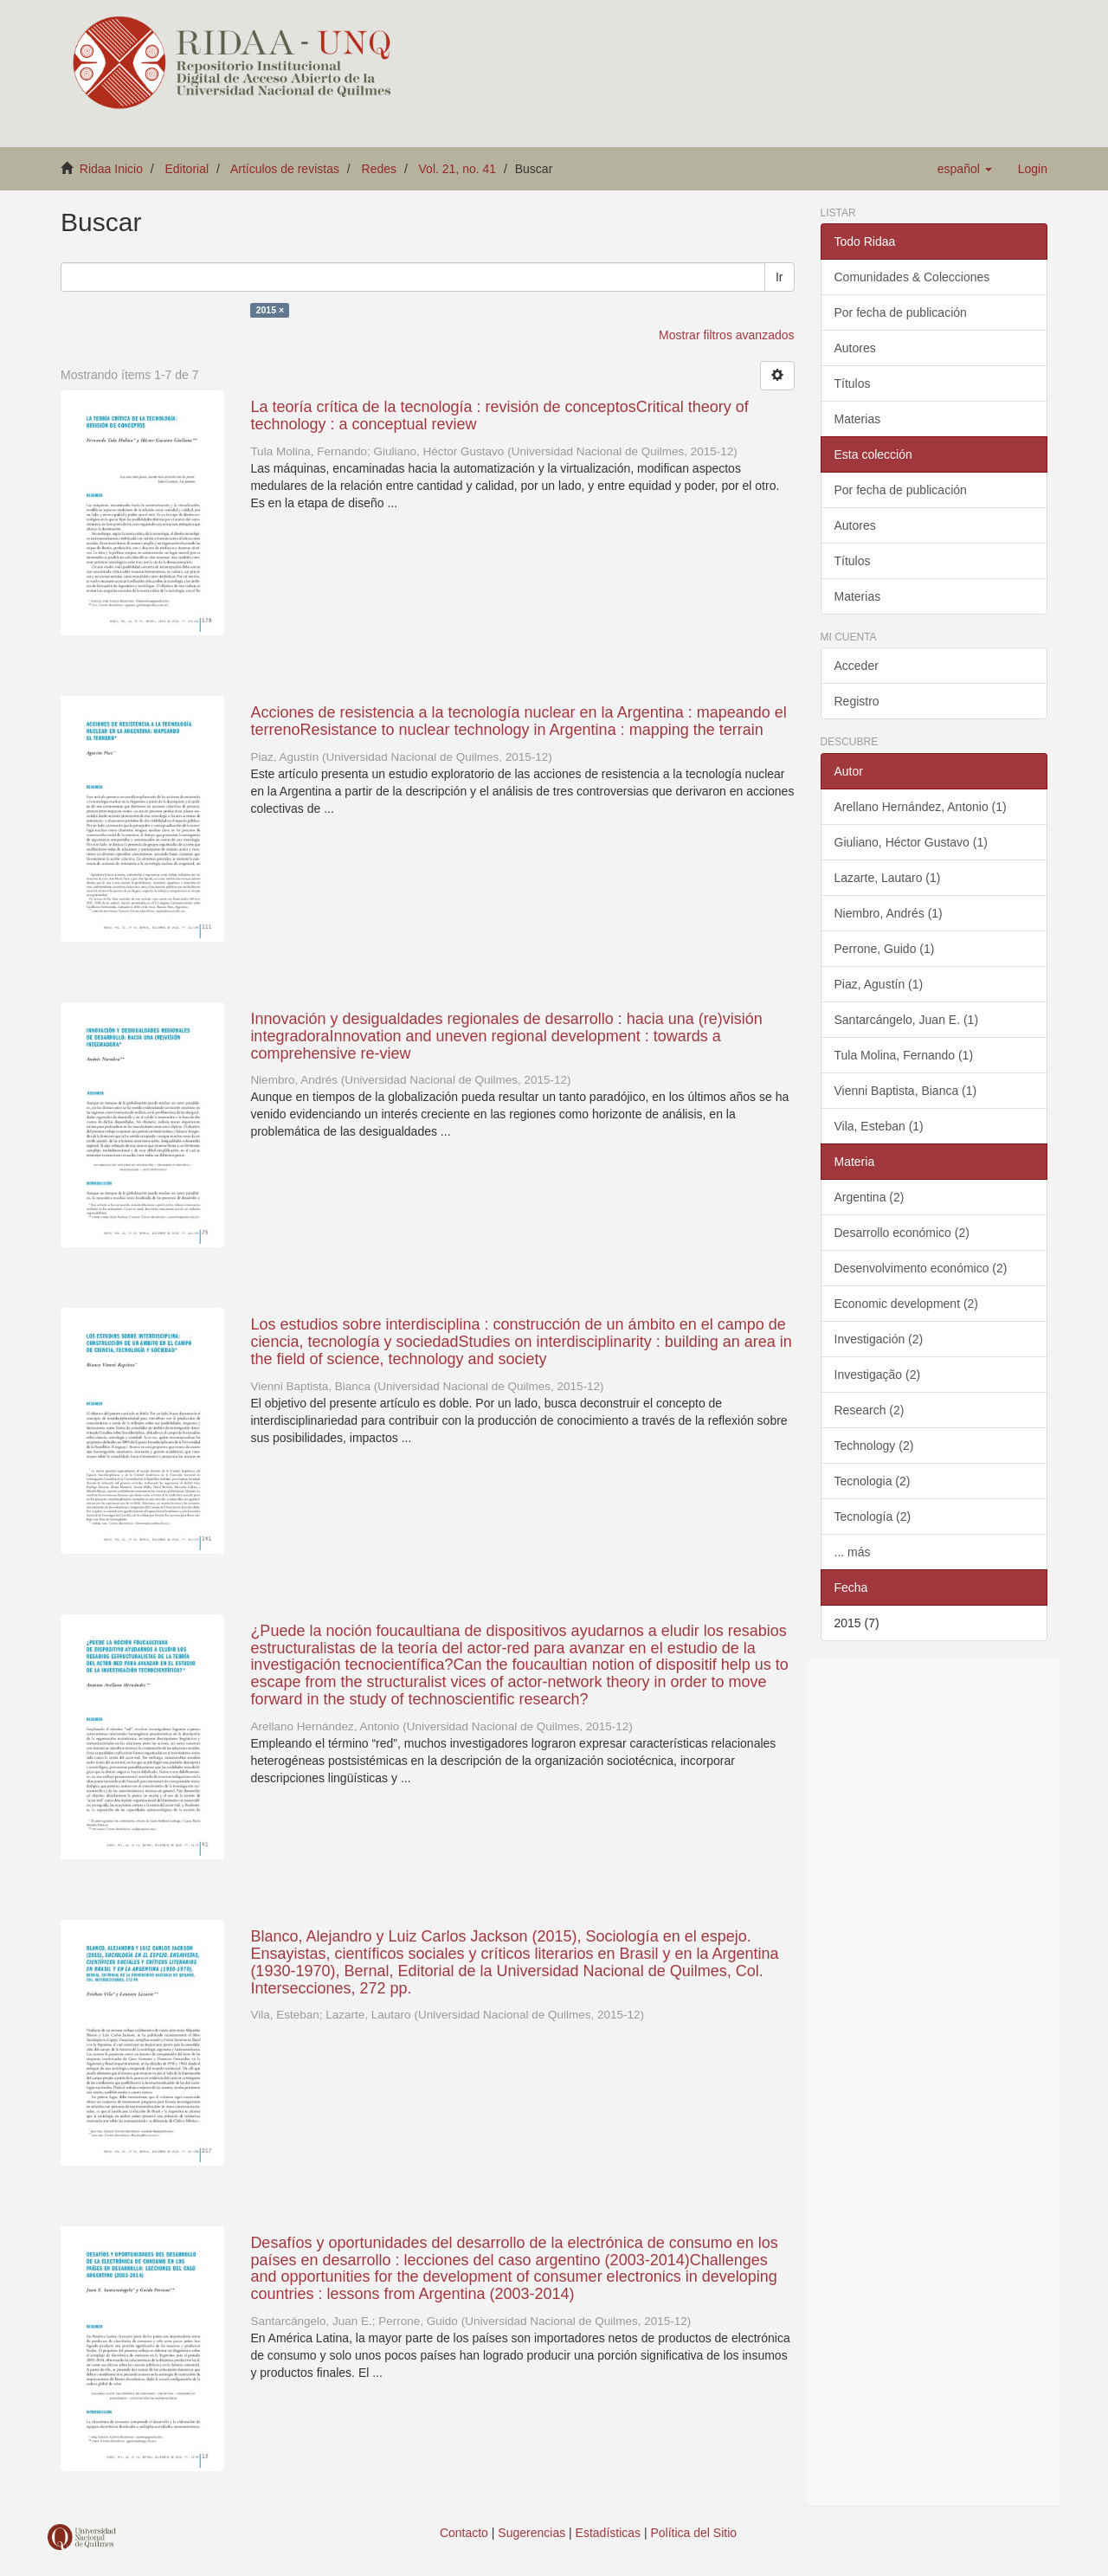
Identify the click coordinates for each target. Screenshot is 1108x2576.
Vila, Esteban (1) (879, 1126)
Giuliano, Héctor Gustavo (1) (911, 842)
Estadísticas (608, 2533)
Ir (779, 277)
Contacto (464, 2533)
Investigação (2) (877, 1374)
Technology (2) (874, 1445)
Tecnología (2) (873, 1516)
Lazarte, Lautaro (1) (887, 878)
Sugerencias (531, 2533)
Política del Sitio (694, 2533)
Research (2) (869, 1410)
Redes (379, 169)
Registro (856, 701)
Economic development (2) (906, 1304)
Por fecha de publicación (900, 312)
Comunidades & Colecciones (912, 277)
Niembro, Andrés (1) (888, 913)
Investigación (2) (879, 1339)
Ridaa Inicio (111, 169)
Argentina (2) (869, 1197)
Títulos (852, 383)
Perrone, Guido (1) (884, 949)
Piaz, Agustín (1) (879, 984)
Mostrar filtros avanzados (726, 335)
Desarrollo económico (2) (902, 1233)
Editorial (187, 169)
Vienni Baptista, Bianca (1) (905, 1091)
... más (852, 1552)
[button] (964, 168)
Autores (855, 348)
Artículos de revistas (284, 169)
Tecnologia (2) (872, 1481)
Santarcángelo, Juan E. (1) (906, 1020)
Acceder (856, 666)
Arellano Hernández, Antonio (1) (920, 807)
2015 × (270, 310)
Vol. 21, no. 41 (458, 169)
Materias (857, 419)
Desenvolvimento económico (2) (921, 1268)
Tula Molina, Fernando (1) (904, 1055)
